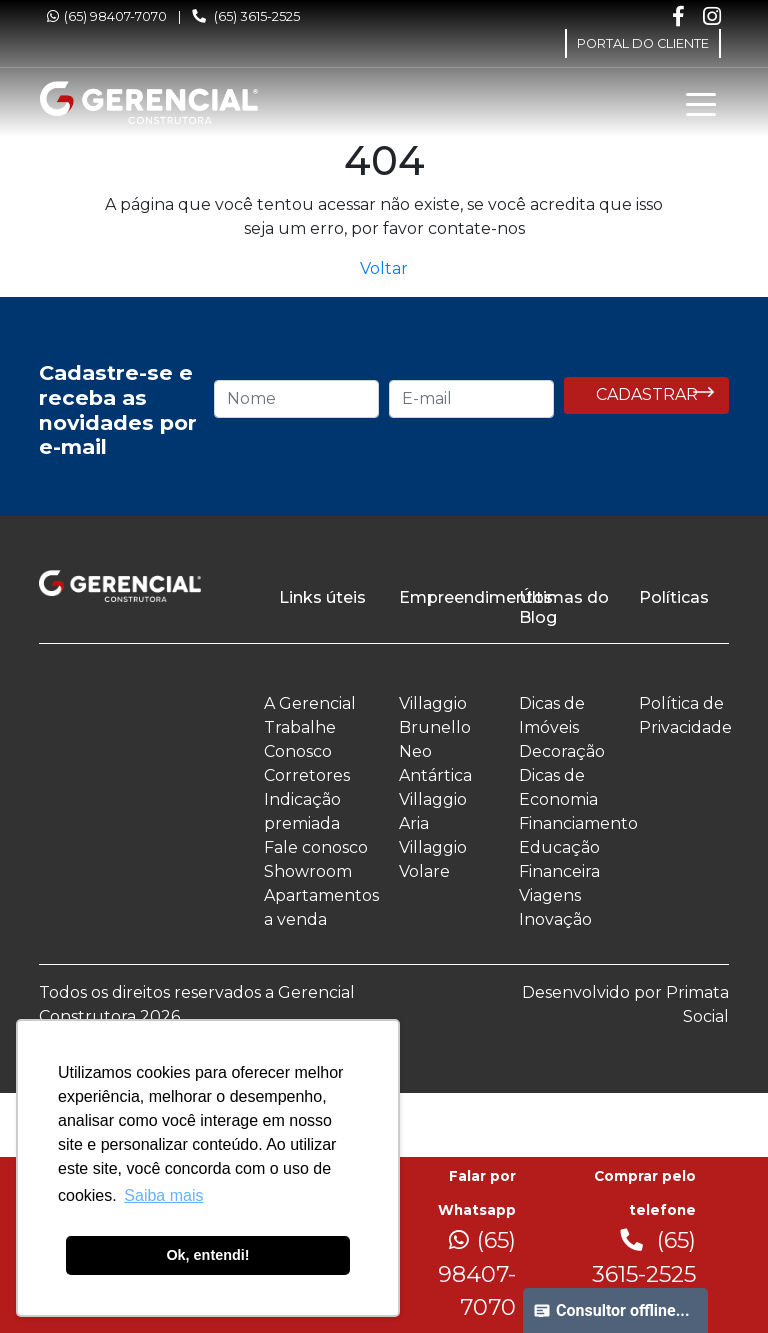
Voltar (384, 268)
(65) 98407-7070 (107, 16)
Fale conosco (316, 847)
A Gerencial (310, 703)
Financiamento (578, 823)
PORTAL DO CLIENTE (643, 43)
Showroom (308, 871)
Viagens (550, 895)
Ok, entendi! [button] (207, 1255)
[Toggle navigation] (701, 103)
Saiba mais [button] (163, 1195)
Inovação (555, 919)
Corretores (307, 775)
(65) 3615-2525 (246, 16)
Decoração (562, 751)
